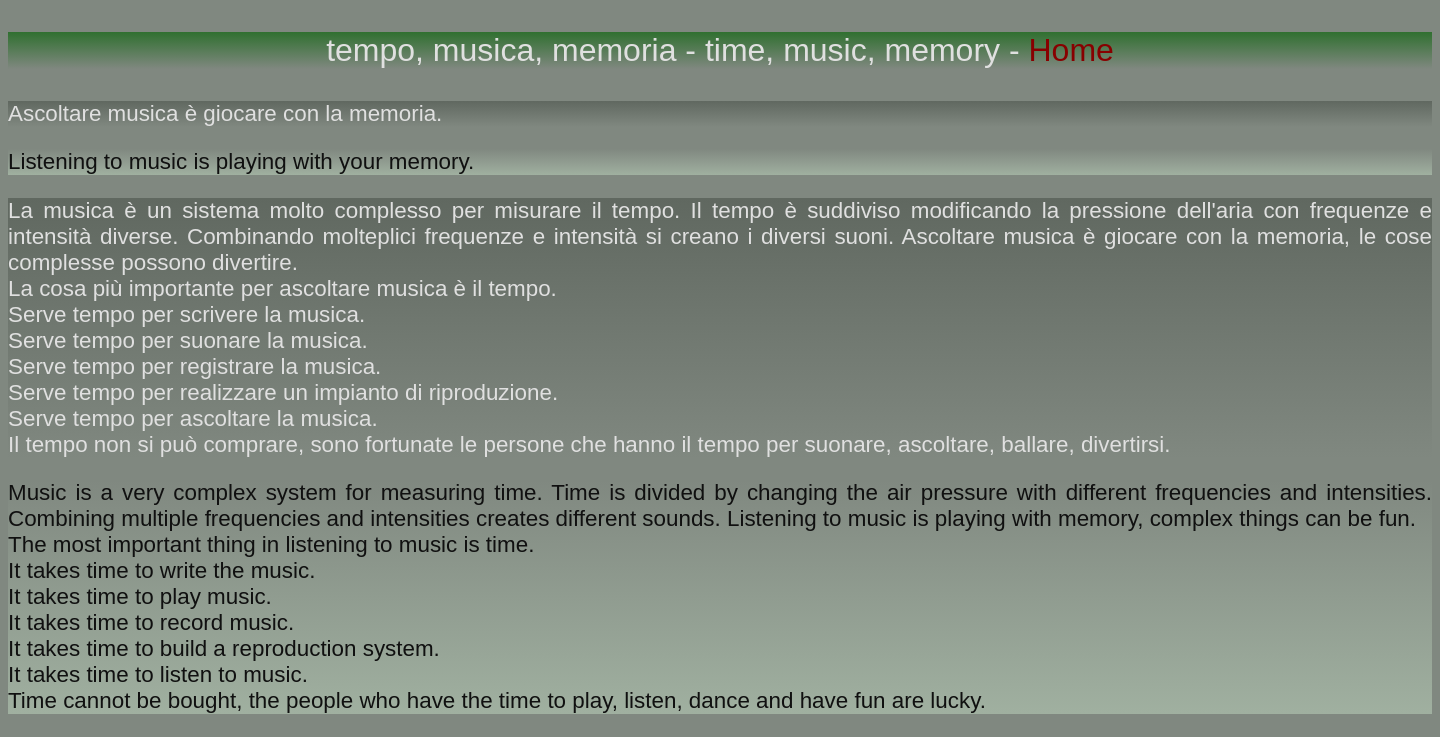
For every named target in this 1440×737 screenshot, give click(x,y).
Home (1067, 50)
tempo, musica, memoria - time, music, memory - (672, 50)
